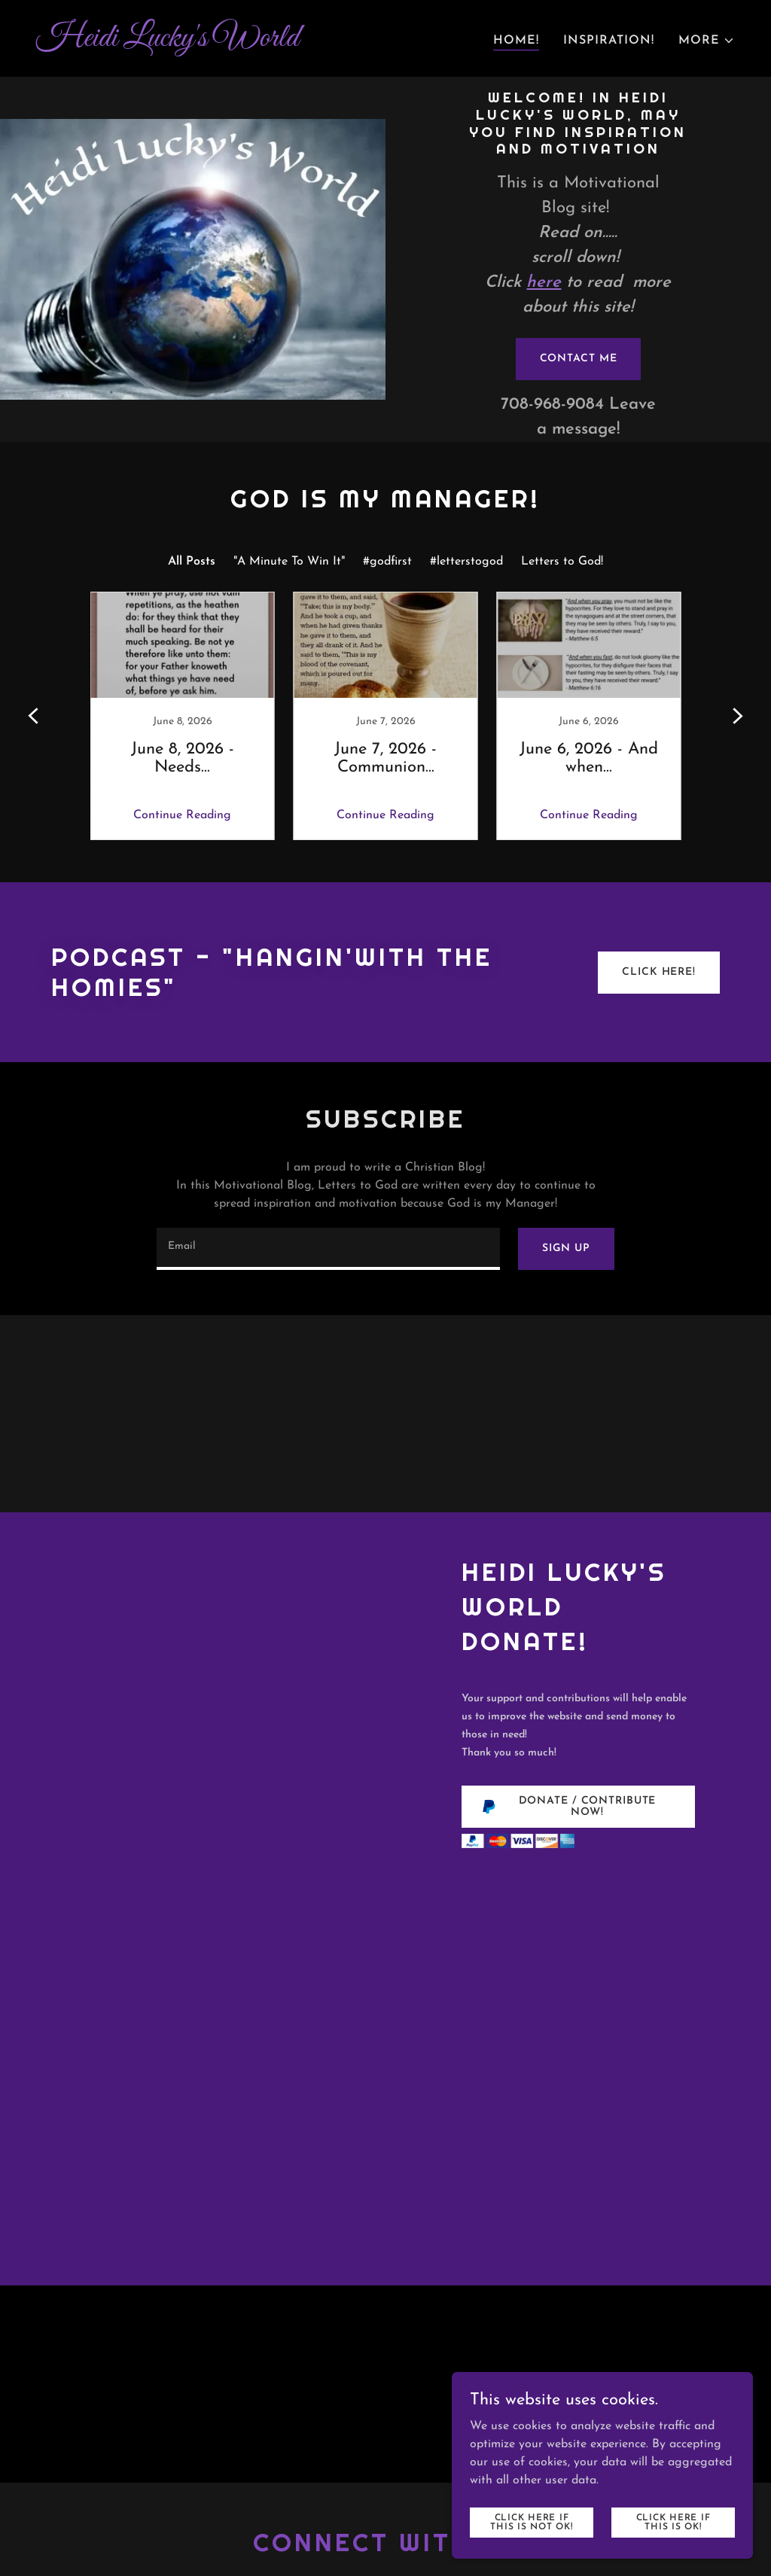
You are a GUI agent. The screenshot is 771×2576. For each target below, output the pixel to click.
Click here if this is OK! (673, 2522)
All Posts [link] (191, 562)
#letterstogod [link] (466, 562)
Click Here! (659, 972)
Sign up (566, 1248)
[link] (204, 43)
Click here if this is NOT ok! (531, 2522)
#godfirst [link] (387, 562)
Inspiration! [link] (608, 41)
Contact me (578, 358)
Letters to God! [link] (562, 562)
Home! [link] (516, 41)
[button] (706, 41)
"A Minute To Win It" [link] (289, 562)
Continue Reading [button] (182, 815)
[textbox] (328, 1249)
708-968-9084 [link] (552, 404)
